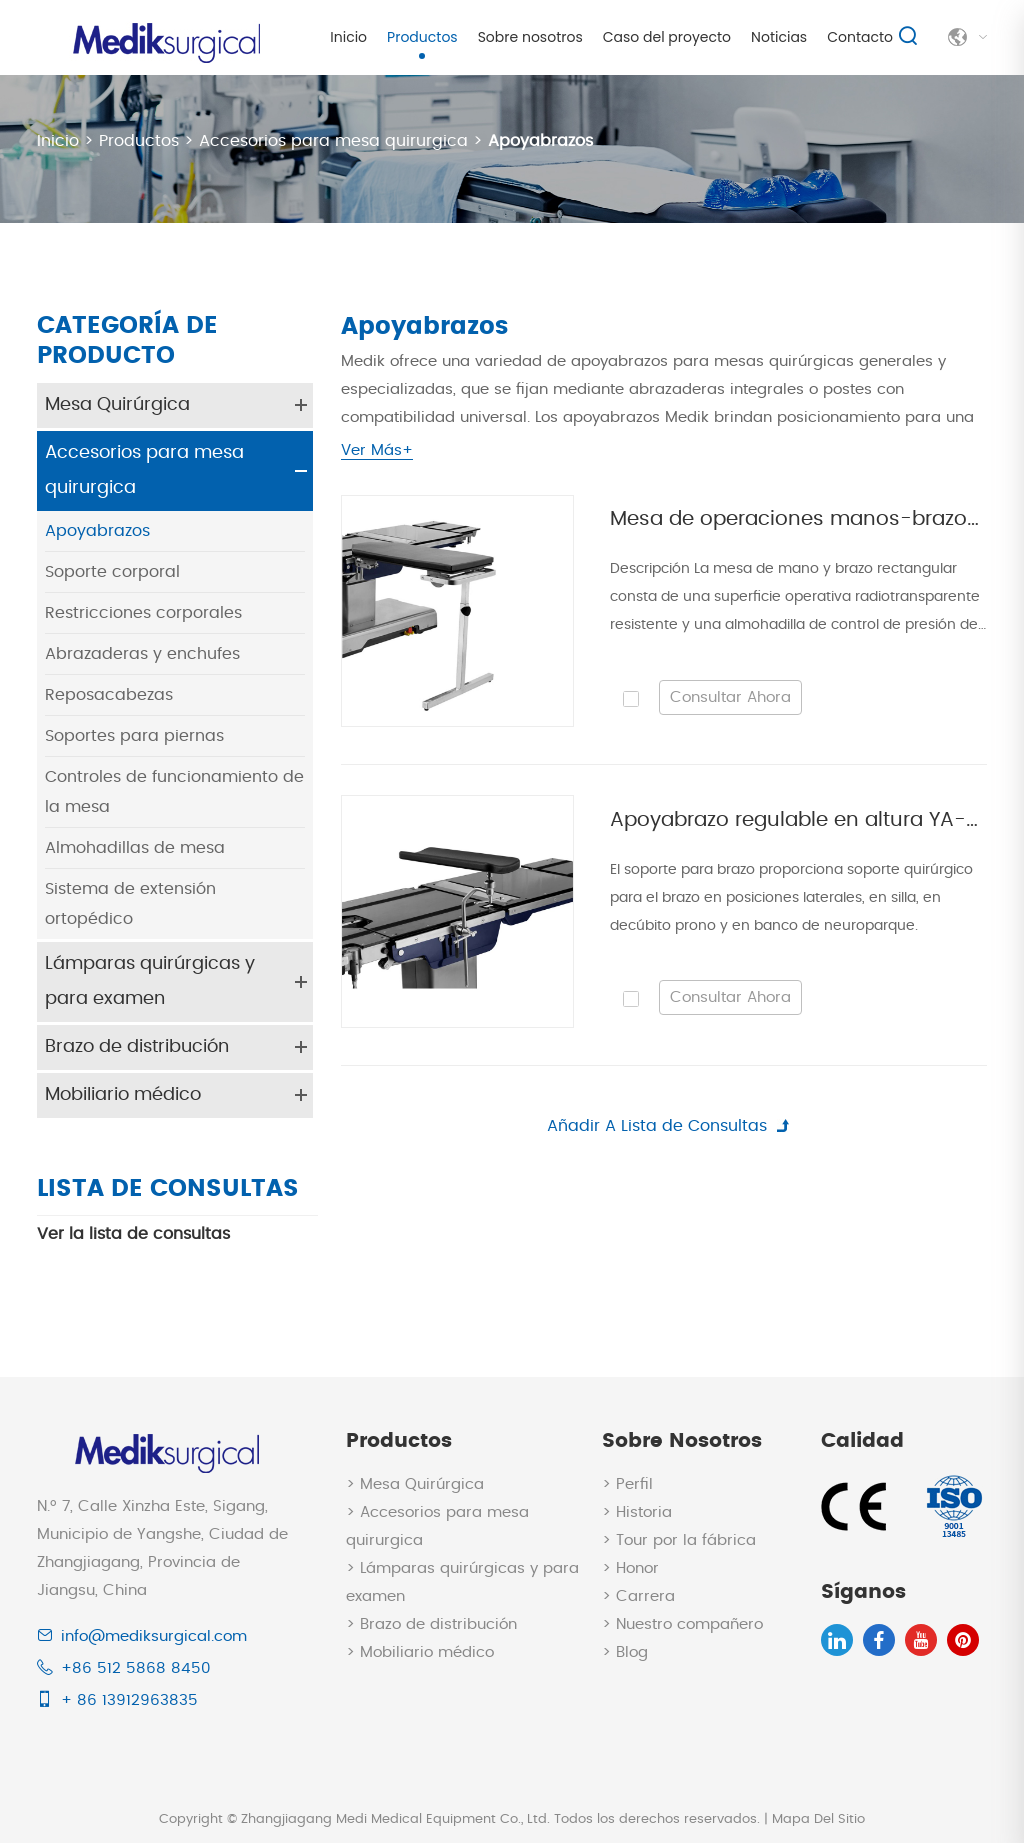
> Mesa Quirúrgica (415, 1482)
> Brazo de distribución (431, 1622)
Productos (422, 37)
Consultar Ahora (730, 696)
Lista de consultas (168, 1188)
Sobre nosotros (530, 37)
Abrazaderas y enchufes (142, 653)
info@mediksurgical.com (154, 1634)
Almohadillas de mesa (135, 847)
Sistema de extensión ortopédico (130, 903)
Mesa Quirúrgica (117, 404)
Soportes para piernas (134, 735)
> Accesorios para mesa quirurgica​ (437, 1524)
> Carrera (638, 1594)
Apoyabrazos (540, 141)
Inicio (348, 37)
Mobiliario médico (123, 1094)
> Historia (637, 1510)
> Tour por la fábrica (679, 1538)
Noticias (779, 37)
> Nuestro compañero (682, 1622)
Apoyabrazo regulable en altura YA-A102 (798, 820)
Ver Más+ (377, 449)
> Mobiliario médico (420, 1650)
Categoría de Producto (127, 341)
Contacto (860, 37)
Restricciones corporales (143, 612)
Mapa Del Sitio (818, 1817)
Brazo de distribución (137, 1046)
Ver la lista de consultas (133, 1232)
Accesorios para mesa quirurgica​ (333, 141)
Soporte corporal (112, 571)
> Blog (625, 1650)
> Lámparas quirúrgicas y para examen (462, 1580)
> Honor (630, 1566)
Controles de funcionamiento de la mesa (174, 791)
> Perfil (627, 1482)
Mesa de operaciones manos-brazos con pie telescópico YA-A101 (798, 519)
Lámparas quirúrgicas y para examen (150, 980)
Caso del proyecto (667, 37)
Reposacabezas (109, 694)
